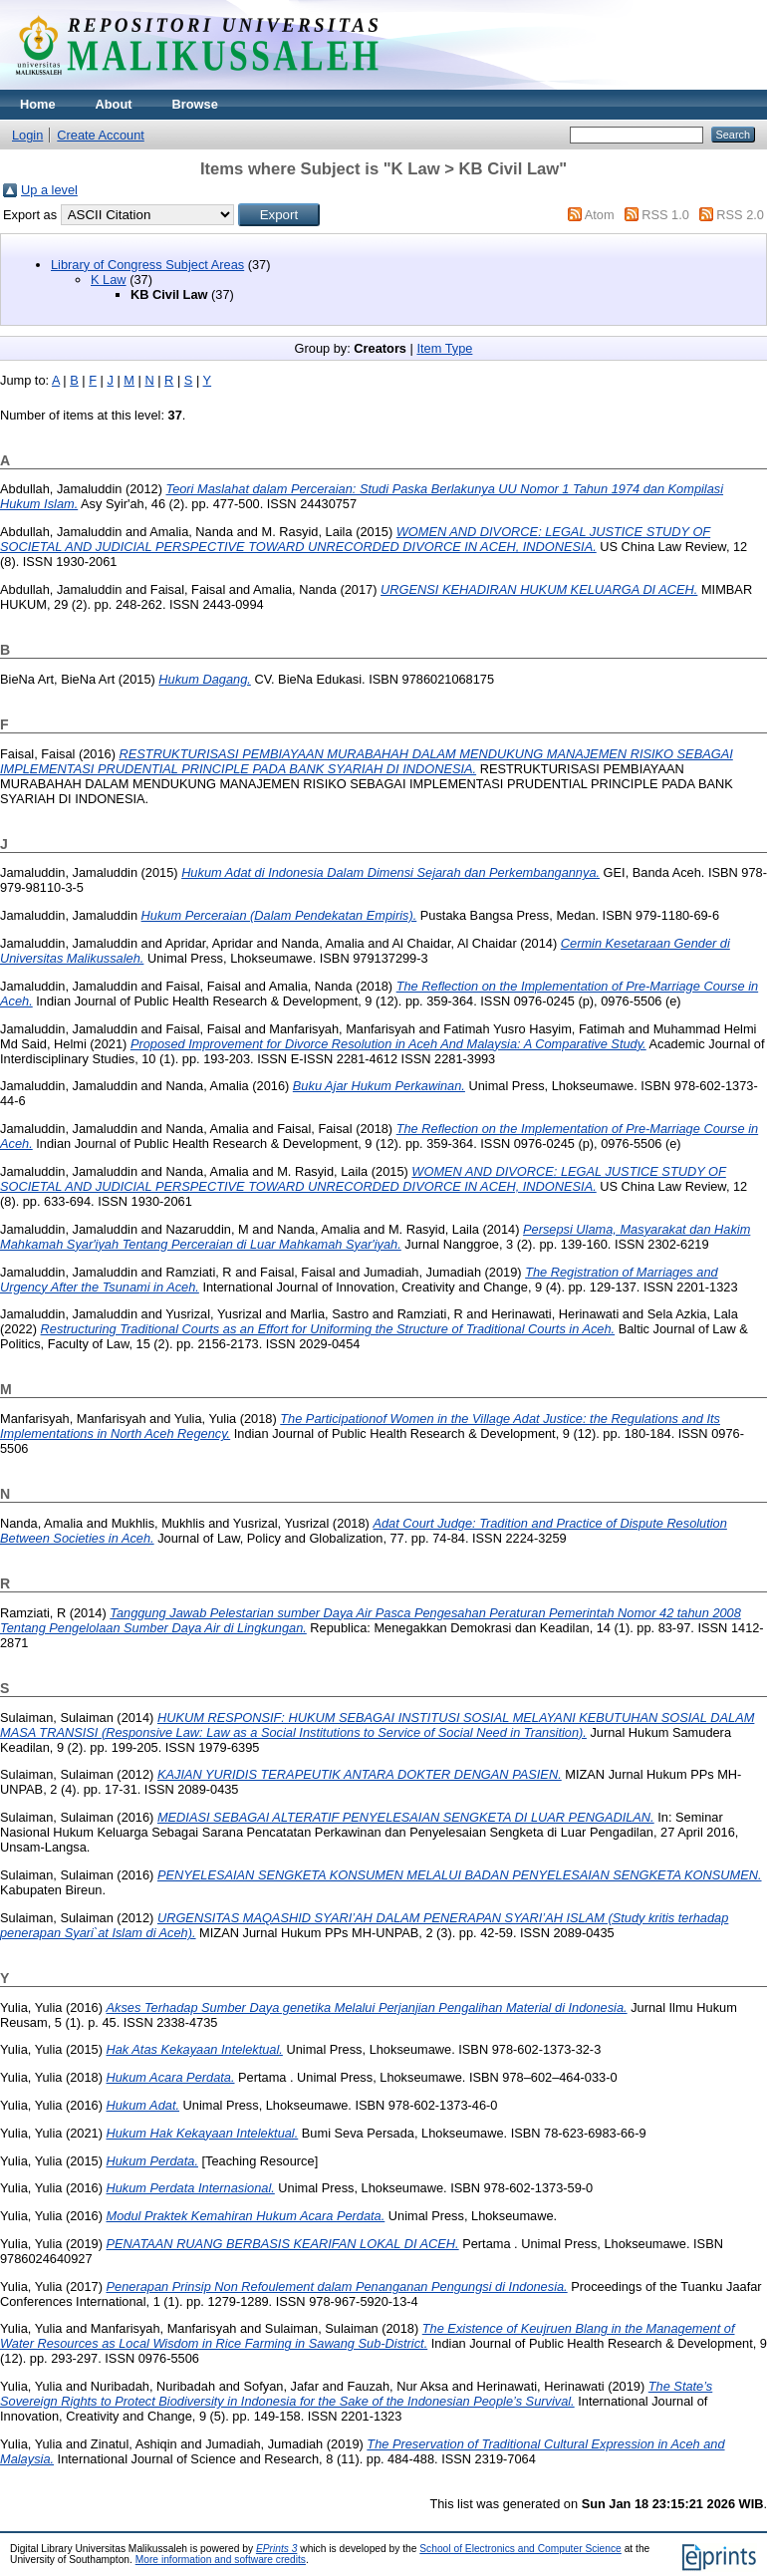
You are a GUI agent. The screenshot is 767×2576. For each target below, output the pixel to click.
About (114, 104)
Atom (600, 214)
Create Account (100, 135)
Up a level (49, 189)
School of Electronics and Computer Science (520, 2548)
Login (27, 135)
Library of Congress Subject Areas (147, 264)
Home (38, 104)
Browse (195, 104)
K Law (109, 279)
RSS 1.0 (665, 214)
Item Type (444, 348)
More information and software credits (220, 2559)
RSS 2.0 (740, 214)
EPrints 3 (277, 2548)
